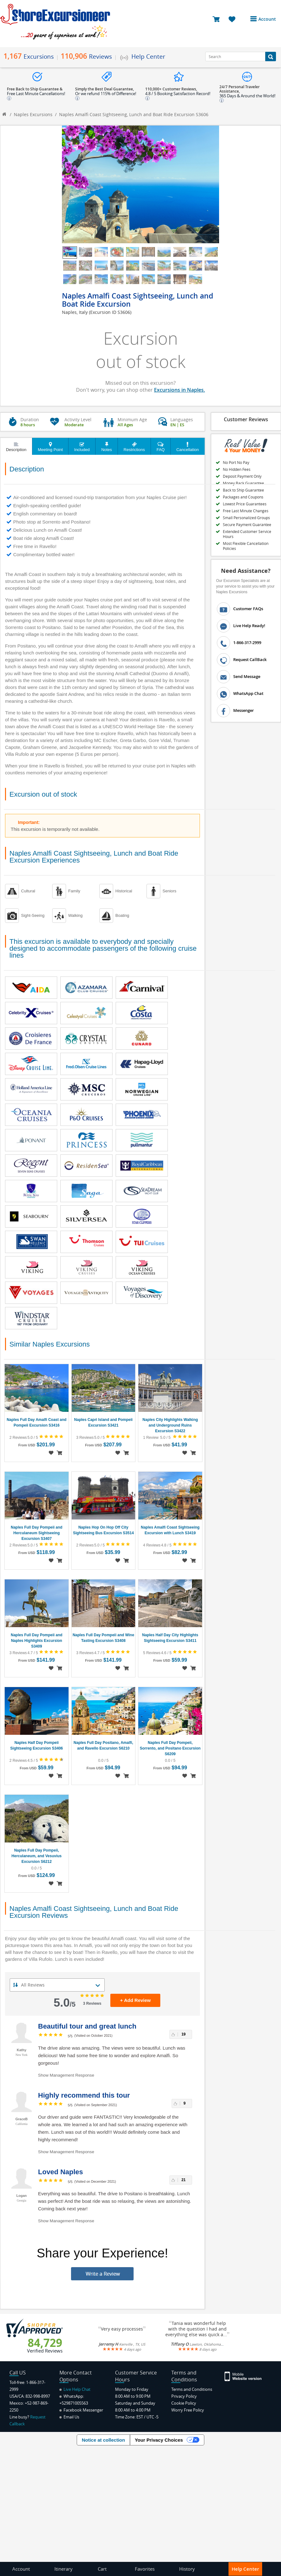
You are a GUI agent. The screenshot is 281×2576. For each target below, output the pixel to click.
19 (183, 2034)
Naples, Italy (75, 312)
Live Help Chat (75, 2389)
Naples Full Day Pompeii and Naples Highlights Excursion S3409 (36, 1640)
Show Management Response (66, 2075)
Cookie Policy (183, 2403)
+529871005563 (73, 2403)
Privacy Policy (184, 2396)
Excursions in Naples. (179, 389)
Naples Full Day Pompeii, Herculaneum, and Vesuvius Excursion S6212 (37, 1856)
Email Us (69, 2417)
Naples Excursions (33, 114)
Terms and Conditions (191, 2389)
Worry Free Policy (187, 2410)
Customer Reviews (246, 419)
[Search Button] (270, 56)
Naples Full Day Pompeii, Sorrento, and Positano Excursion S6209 (170, 1748)
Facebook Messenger (81, 2410)
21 (183, 2180)
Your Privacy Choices (159, 2440)
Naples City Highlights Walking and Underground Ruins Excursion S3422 (170, 1425)
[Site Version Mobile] (243, 2376)
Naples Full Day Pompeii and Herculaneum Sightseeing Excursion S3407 (36, 1533)
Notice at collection (103, 2440)
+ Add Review (135, 2000)
